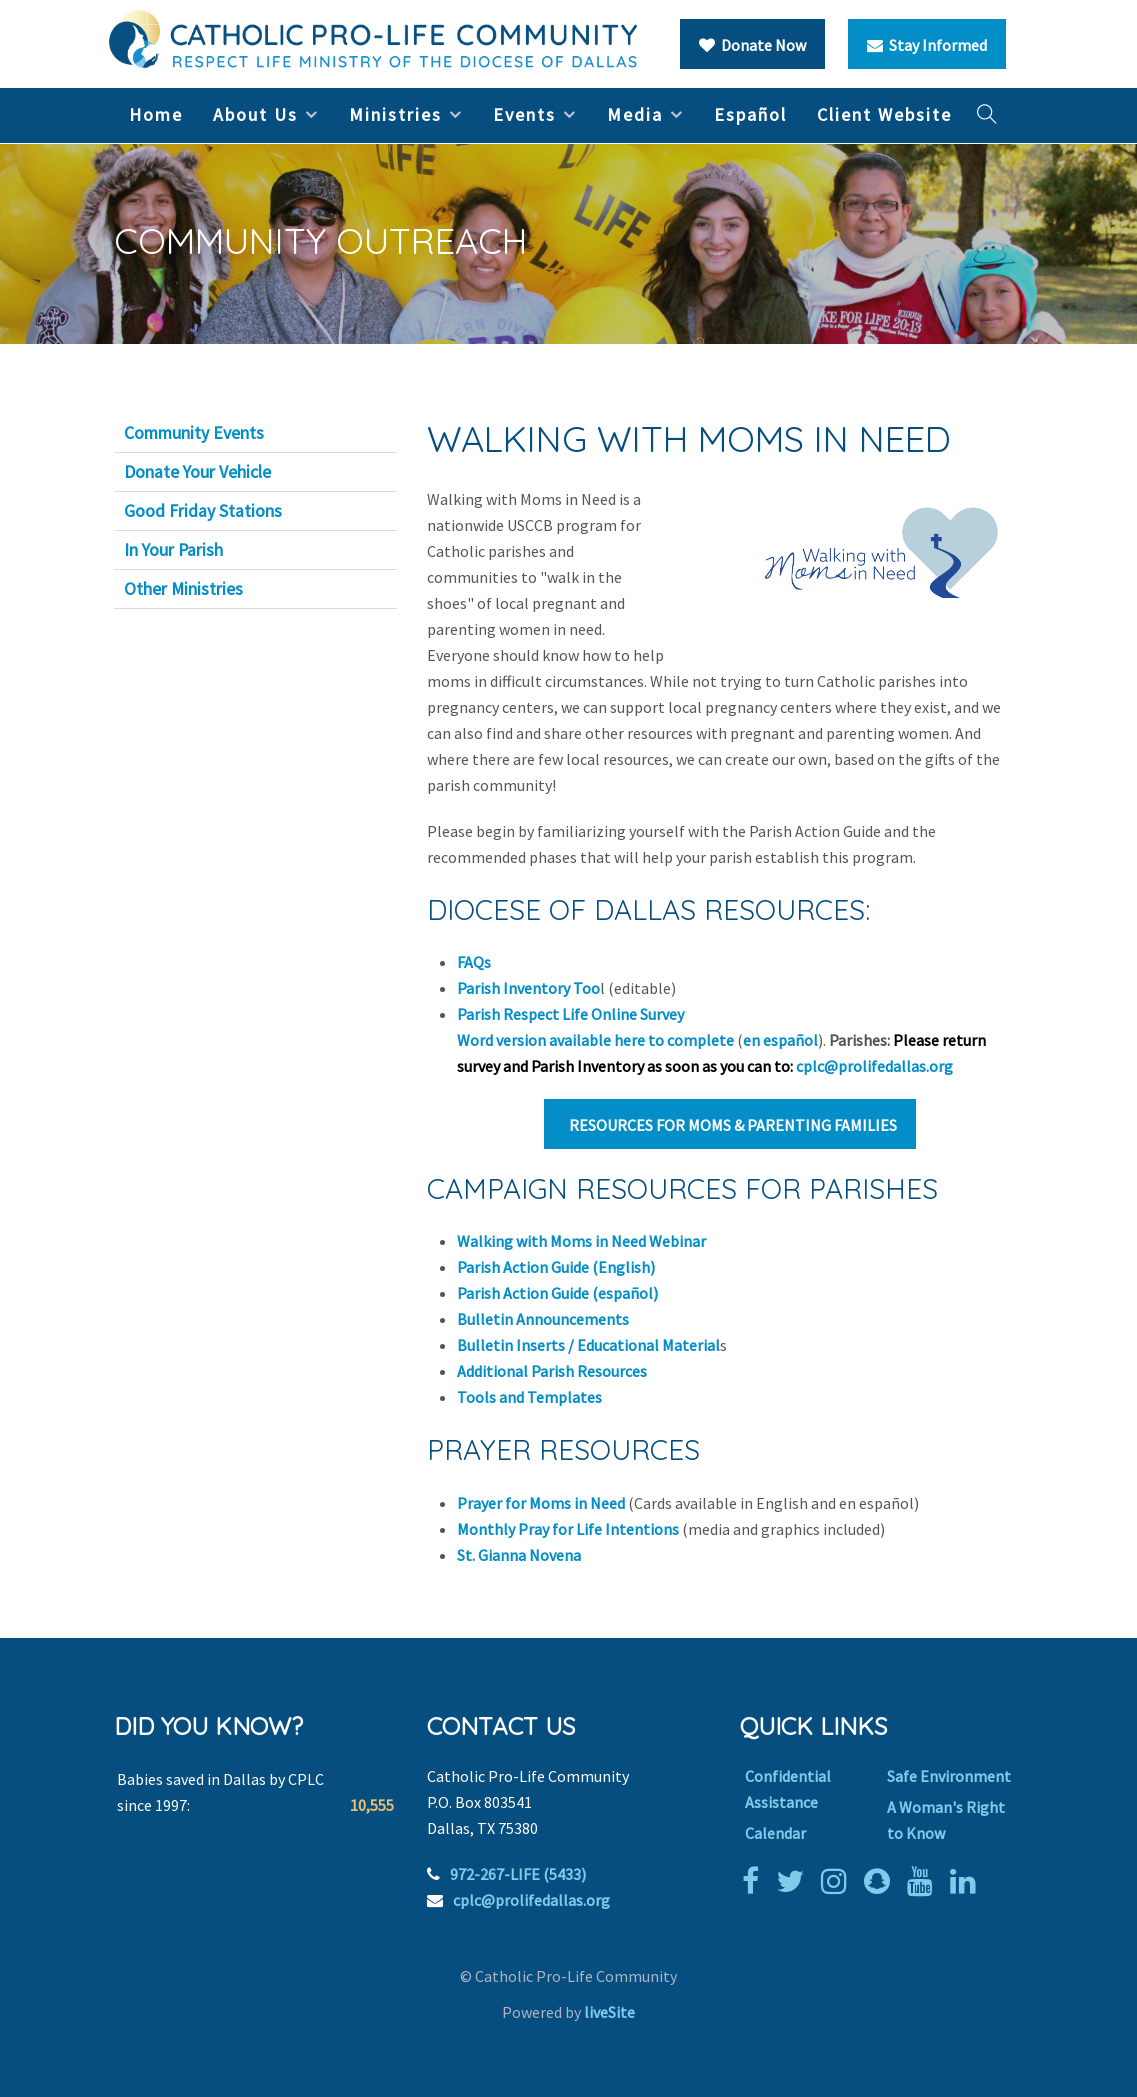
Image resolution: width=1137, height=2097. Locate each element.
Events (524, 114)
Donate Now (752, 45)
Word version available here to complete (595, 1040)
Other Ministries (183, 589)
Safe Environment (949, 1776)
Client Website (884, 114)
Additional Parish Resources (552, 1371)
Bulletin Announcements (543, 1319)
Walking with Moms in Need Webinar (581, 1241)
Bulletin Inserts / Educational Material (588, 1345)
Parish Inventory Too (528, 988)
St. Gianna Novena (519, 1555)
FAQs (474, 962)
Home (156, 114)
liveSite (609, 2012)
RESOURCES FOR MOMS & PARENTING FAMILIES (730, 1125)
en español (780, 1040)
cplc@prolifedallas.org (874, 1066)
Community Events (194, 433)
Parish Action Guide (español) (557, 1293)
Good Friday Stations (203, 511)
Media (635, 114)
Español (750, 114)
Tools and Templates (531, 1397)
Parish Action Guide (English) (556, 1267)
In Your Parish (173, 550)
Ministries (395, 114)
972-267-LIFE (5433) (518, 1874)
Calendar (775, 1833)
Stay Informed (927, 45)
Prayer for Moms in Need (541, 1503)
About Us (255, 114)
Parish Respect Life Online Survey (570, 1014)
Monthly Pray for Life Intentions (568, 1529)
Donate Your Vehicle (197, 472)
